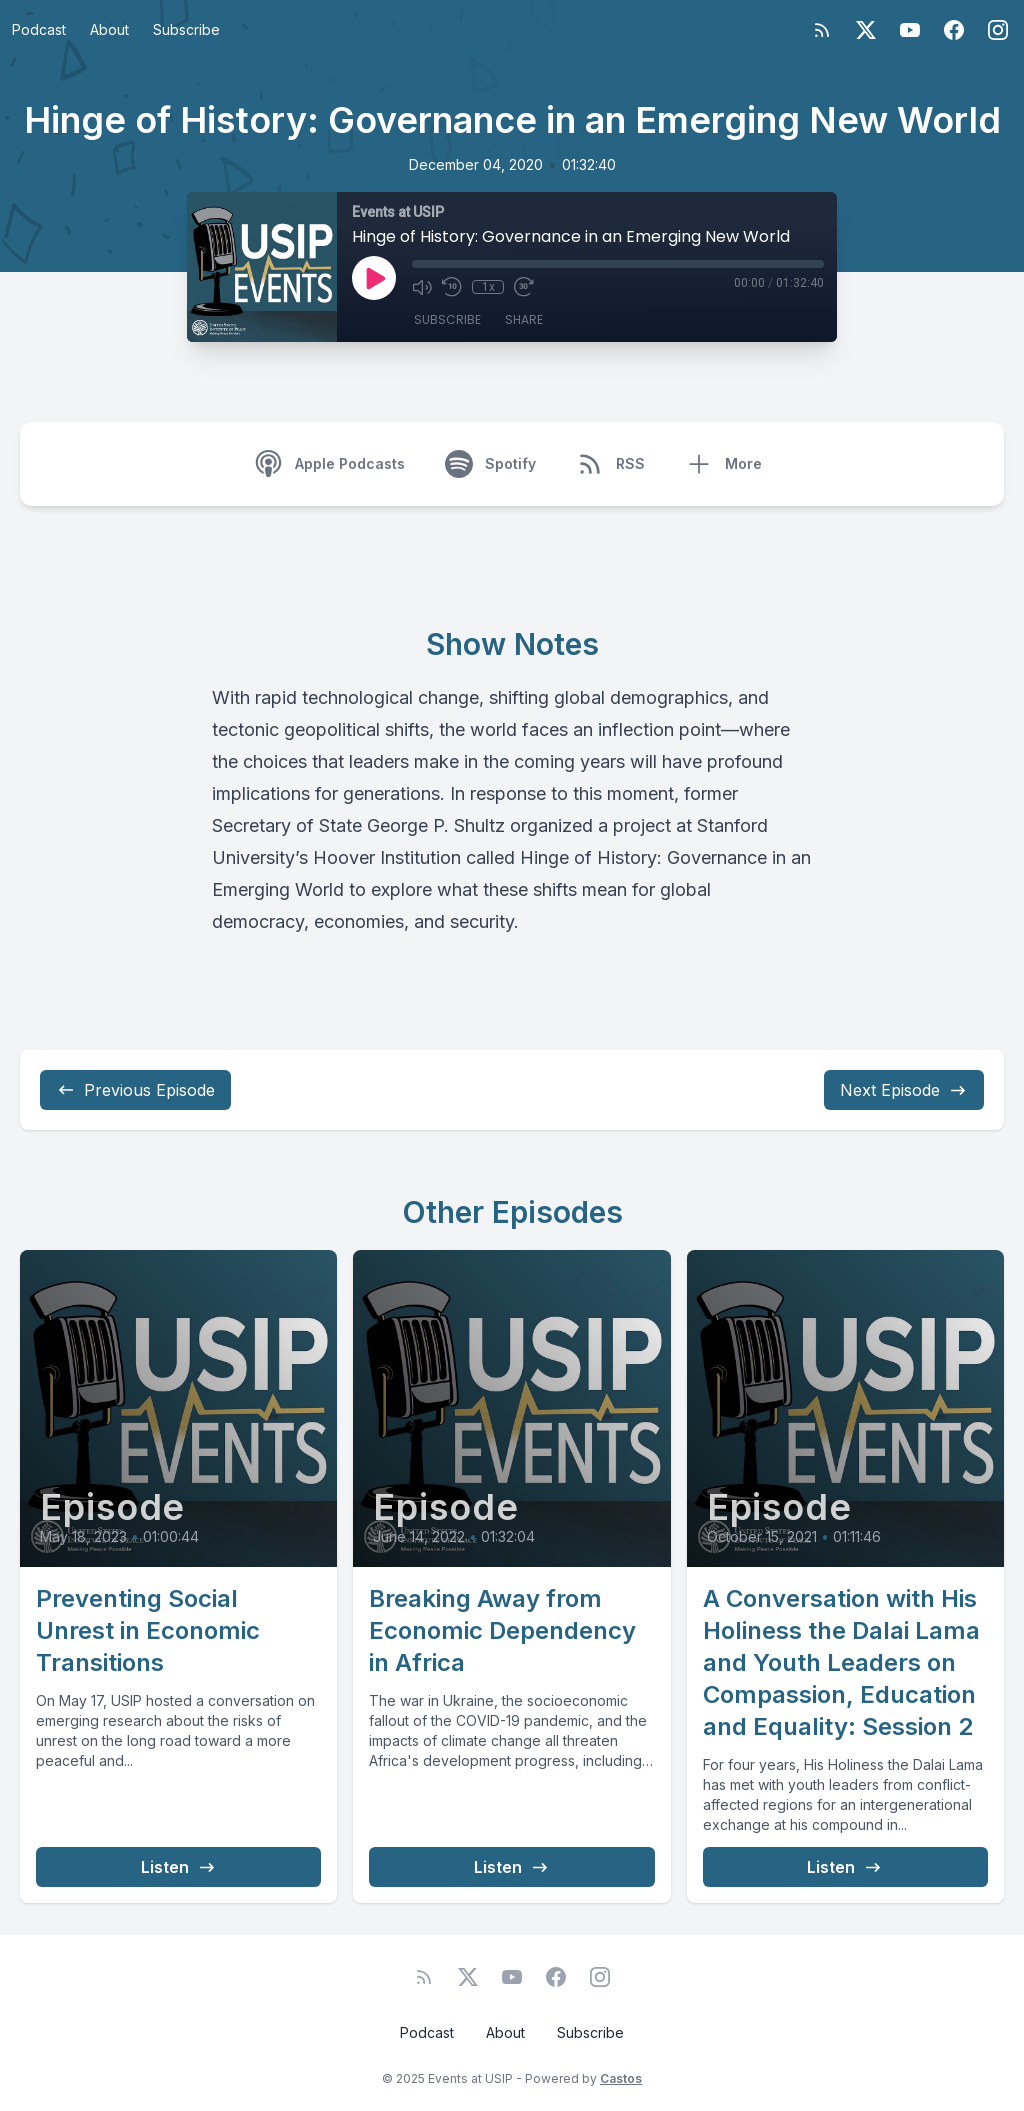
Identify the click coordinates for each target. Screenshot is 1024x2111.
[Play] (374, 278)
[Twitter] (866, 30)
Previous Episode (135, 1090)
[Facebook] (954, 30)
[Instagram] (998, 30)
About (109, 29)
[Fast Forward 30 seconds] (524, 287)
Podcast (39, 29)
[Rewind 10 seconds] (452, 287)
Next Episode (904, 1090)
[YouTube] (910, 30)
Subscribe (186, 29)
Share (524, 319)
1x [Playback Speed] (488, 287)
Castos (621, 2078)
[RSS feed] (822, 30)
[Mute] (422, 287)
